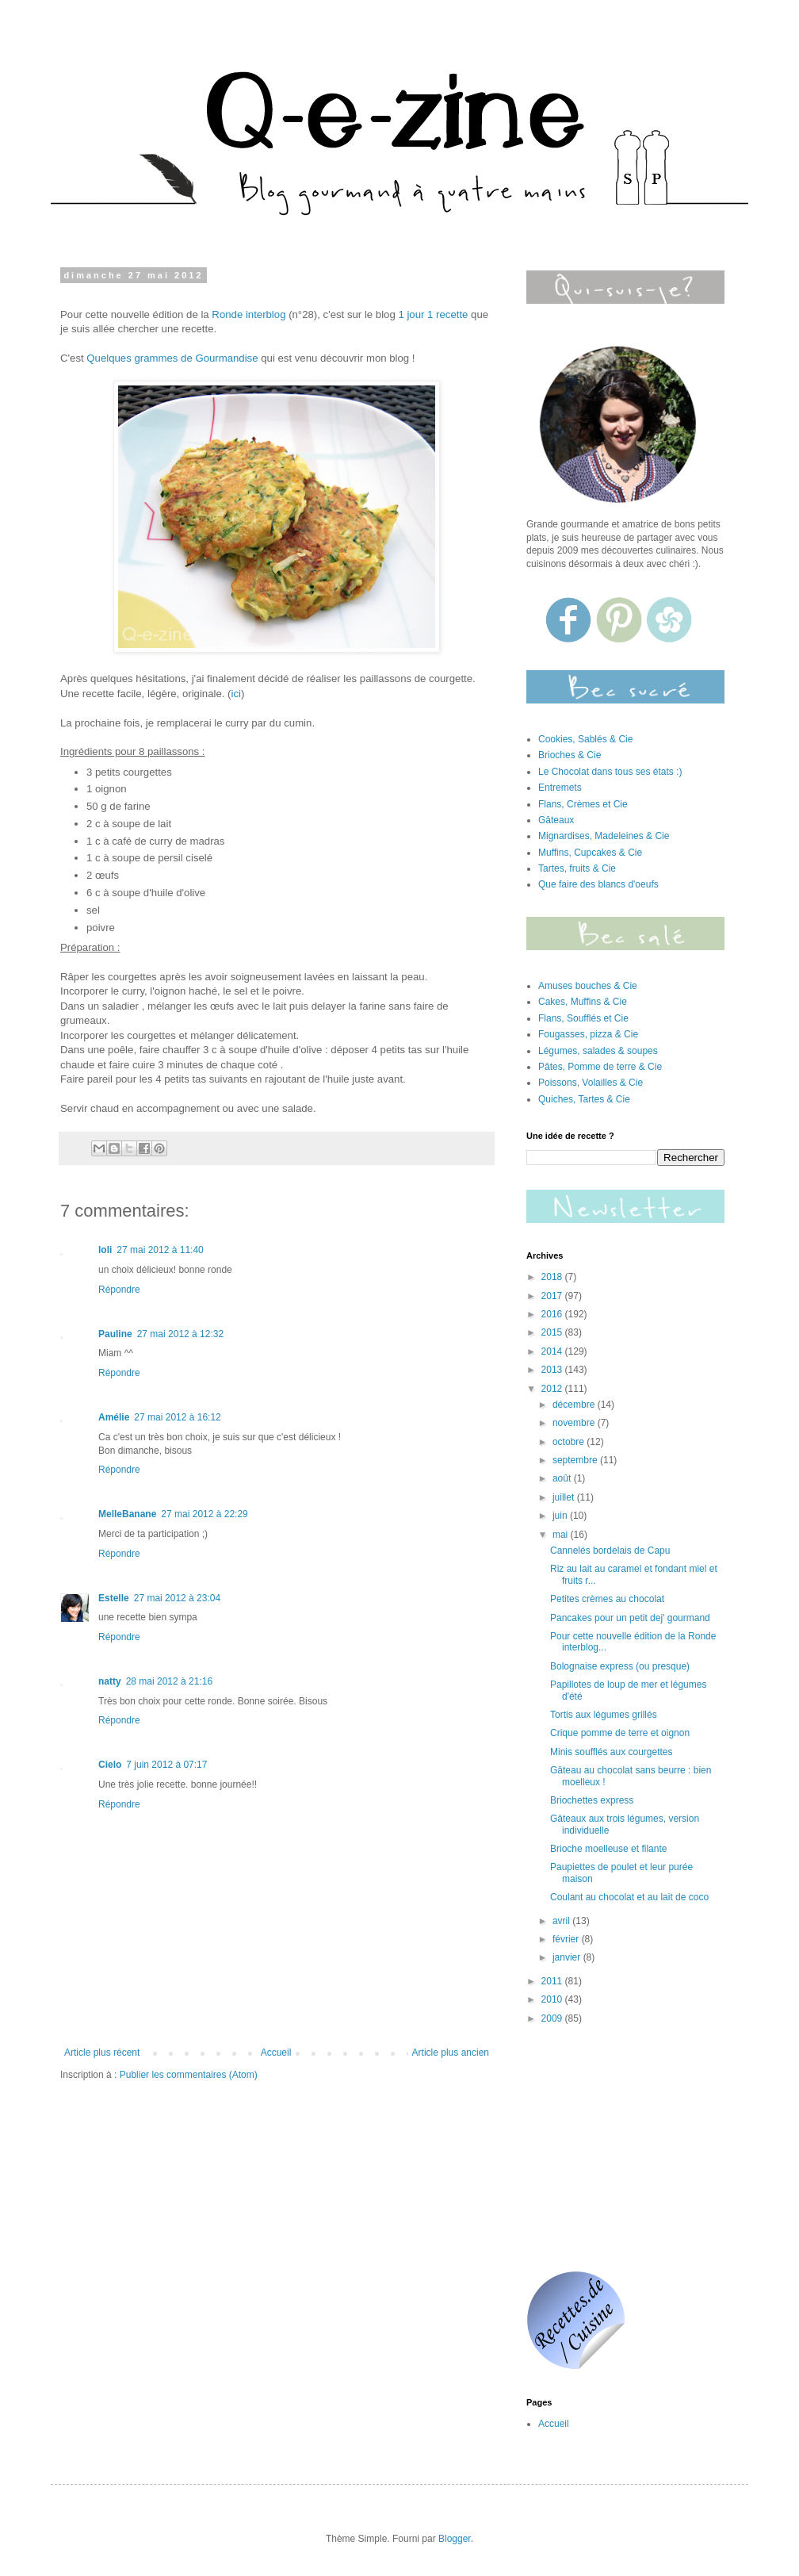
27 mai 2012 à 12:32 (180, 1334)
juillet (564, 1497)
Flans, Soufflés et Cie (583, 1018)
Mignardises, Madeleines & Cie (603, 835)
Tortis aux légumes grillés (603, 1714)
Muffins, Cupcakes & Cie (590, 852)
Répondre (119, 1289)
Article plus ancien (450, 2052)
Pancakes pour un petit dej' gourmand (630, 1617)
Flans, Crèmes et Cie (583, 804)
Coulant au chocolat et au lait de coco (629, 1897)
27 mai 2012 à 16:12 (177, 1417)
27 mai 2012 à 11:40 (160, 1249)
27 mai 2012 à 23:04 (177, 1598)
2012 (553, 1388)
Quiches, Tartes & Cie (584, 1099)
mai (561, 1534)
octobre (569, 1441)
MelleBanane (127, 1514)
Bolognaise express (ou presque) (620, 1666)
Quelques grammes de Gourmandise (172, 358)
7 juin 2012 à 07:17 (166, 1764)
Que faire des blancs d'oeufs (598, 884)
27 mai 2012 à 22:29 (204, 1514)
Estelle (113, 1598)
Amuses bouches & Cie (587, 985)
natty (109, 1681)
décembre (575, 1404)
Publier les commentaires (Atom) (189, 2074)
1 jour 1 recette (433, 314)
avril (562, 1920)
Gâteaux (556, 820)
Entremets (560, 787)
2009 (553, 2018)
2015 (553, 1332)
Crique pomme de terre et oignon (620, 1732)
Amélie (113, 1417)
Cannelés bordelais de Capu (610, 1550)
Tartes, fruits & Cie (577, 868)
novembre (575, 1422)
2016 (553, 1314)
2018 (553, 1276)
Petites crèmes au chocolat (607, 1598)
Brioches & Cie (569, 755)
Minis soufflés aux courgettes (611, 1752)
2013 (553, 1369)
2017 (553, 1295)
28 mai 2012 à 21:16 (169, 1681)
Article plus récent (102, 2052)
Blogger (454, 2538)
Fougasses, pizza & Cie (588, 1034)
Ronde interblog (248, 314)
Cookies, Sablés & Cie (585, 739)
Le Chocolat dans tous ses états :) (610, 771)
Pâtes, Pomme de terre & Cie (600, 1066)
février (567, 1939)
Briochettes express (591, 1800)
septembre (576, 1460)
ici (236, 694)
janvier (567, 1957)
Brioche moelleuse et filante (608, 1848)
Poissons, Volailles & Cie (590, 1082)
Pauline (115, 1334)
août (563, 1478)
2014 (553, 1351)
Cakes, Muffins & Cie (582, 1001)
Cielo (109, 1764)
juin (561, 1515)
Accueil (276, 2052)
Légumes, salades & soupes (598, 1050)
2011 (553, 1981)
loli (105, 1249)
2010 (553, 1999)
